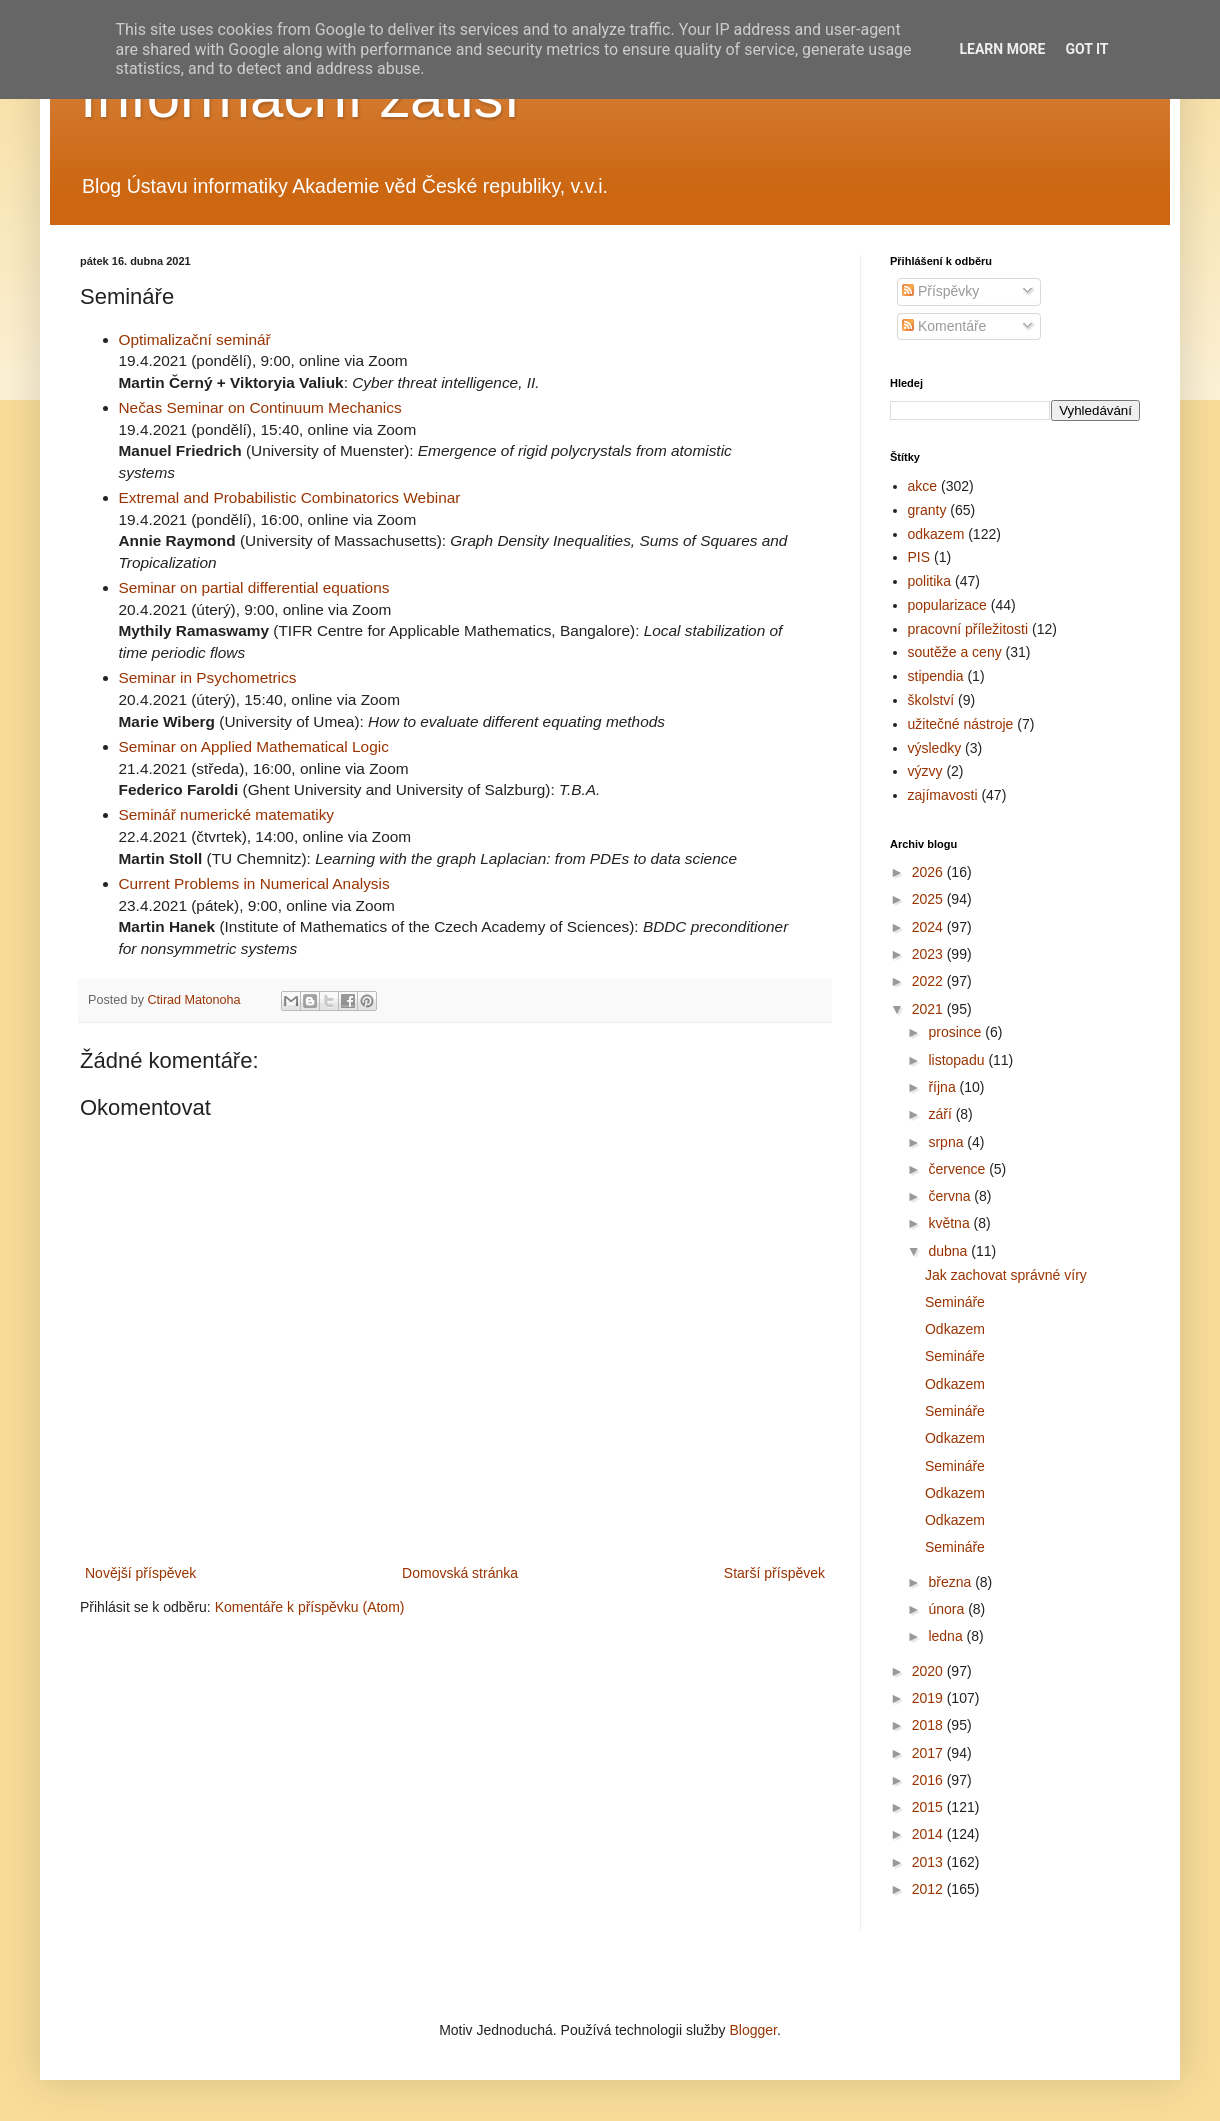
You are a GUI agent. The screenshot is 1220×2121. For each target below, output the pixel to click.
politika (930, 581)
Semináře (955, 1302)
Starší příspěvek (774, 1573)
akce (923, 486)
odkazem (936, 534)
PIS (919, 557)
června (951, 1196)
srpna (947, 1142)
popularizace (947, 605)
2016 (929, 1780)
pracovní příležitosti (968, 629)
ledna (947, 1636)
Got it (1086, 49)
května (950, 1223)
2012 (929, 1889)
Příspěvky (940, 291)
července (958, 1169)
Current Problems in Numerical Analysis (254, 883)
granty (927, 510)
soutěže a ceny (955, 652)
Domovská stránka (460, 1573)
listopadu (958, 1060)
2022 (929, 981)
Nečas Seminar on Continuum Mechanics (260, 407)
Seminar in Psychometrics (208, 677)
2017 (929, 1753)
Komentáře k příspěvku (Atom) (310, 1607)
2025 (929, 899)
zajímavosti (943, 795)
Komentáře (944, 326)
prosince (956, 1032)
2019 (929, 1698)
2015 (929, 1807)
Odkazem (955, 1329)
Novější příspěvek (140, 1573)
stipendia (936, 676)
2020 (929, 1671)
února (948, 1609)
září (941, 1114)
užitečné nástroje (961, 724)
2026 (929, 872)
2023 (929, 954)
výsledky (935, 748)
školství (931, 700)
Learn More (1002, 49)
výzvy (925, 771)
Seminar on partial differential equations (254, 587)
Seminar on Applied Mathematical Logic (254, 746)
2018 (929, 1725)
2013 (929, 1862)
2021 (929, 1009)
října (943, 1087)
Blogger (752, 2030)
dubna (949, 1251)
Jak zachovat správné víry (1006, 1275)
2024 (929, 927)
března (951, 1582)
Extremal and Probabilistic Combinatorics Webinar (290, 497)
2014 (929, 1834)
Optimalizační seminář (195, 339)
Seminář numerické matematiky (227, 814)
